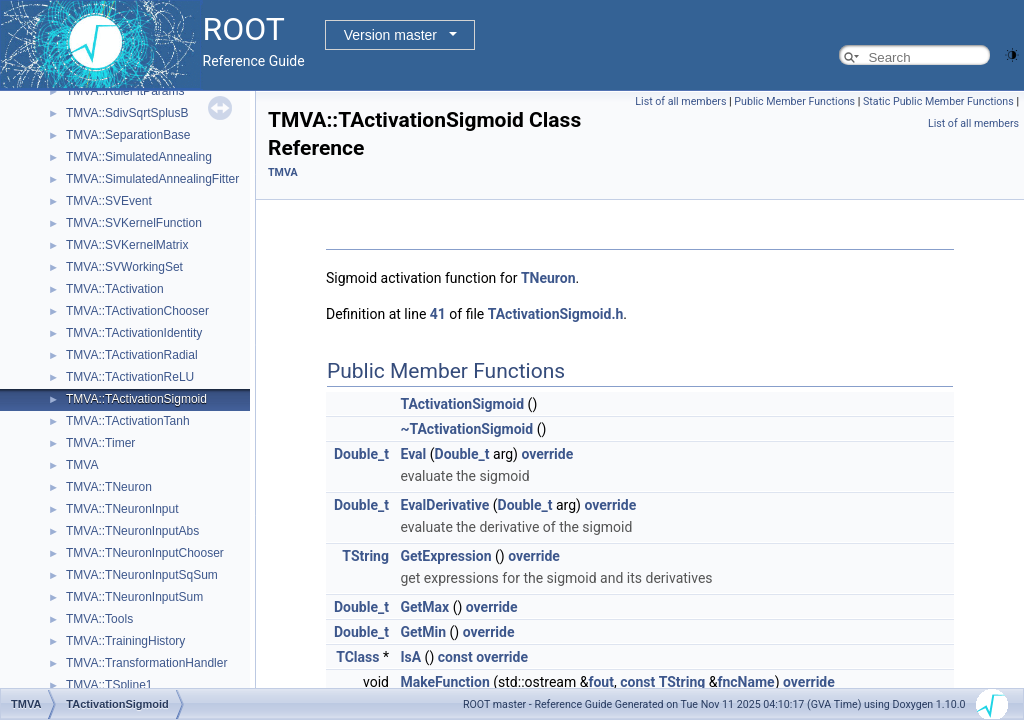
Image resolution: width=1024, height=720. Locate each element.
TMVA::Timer (100, 443)
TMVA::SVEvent (109, 201)
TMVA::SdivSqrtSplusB (127, 113)
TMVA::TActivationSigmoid (136, 399)
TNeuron (548, 278)
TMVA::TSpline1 (109, 685)
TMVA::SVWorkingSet (124, 267)
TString (365, 556)
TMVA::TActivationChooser (137, 311)
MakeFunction (444, 682)
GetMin (423, 632)
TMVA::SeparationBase (128, 135)
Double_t (361, 454)
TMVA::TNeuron (109, 487)
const (455, 657)
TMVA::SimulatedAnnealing (139, 157)
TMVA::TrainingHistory (125, 641)
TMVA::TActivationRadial (132, 355)
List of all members (680, 101)
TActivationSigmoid (462, 404)
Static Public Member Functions (938, 101)
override (547, 454)
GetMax (424, 607)
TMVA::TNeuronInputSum (134, 597)
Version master (390, 35)
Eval (413, 454)
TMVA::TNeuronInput (122, 509)
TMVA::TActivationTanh (128, 421)
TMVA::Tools (99, 619)
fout (601, 682)
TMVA (82, 465)
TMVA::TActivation (115, 289)
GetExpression (445, 556)
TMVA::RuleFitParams (125, 91)
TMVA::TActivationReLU (130, 377)
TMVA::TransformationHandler (146, 663)
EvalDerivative (444, 505)
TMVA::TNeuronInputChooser (145, 553)
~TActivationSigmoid (466, 429)
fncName (745, 682)
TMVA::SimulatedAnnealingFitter (152, 179)
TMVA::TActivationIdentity (134, 333)
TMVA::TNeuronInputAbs (132, 531)
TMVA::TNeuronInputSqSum (142, 575)
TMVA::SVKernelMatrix (127, 245)
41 (438, 314)
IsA (410, 657)
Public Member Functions (794, 101)
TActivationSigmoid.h (556, 314)
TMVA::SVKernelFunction (134, 223)
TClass (357, 657)
